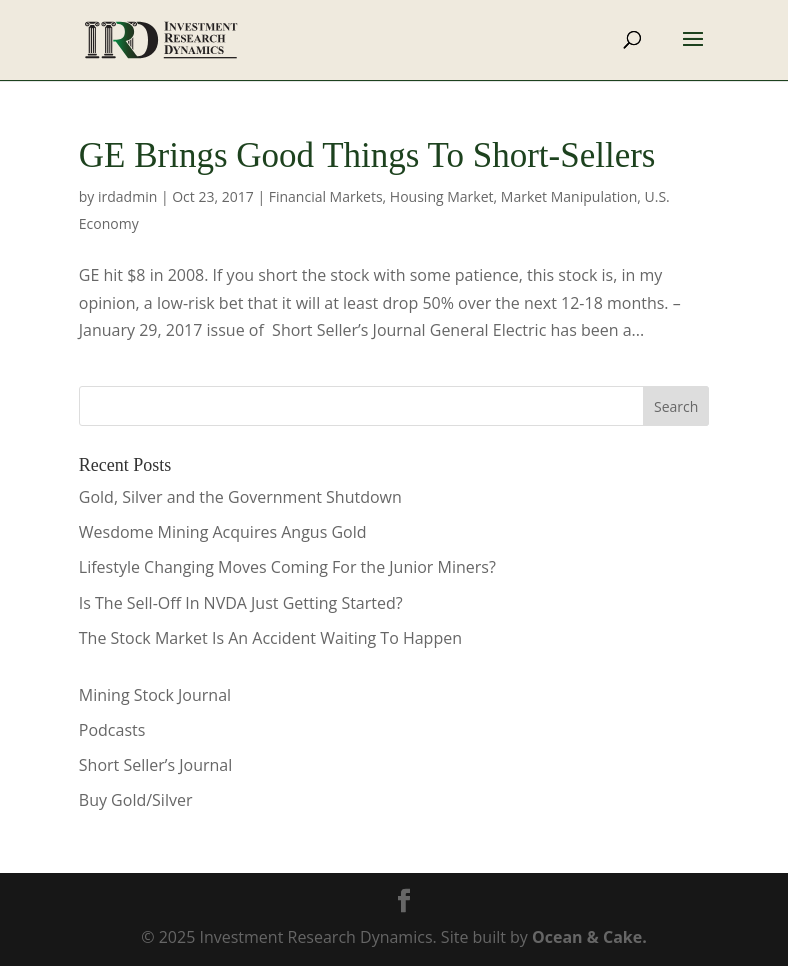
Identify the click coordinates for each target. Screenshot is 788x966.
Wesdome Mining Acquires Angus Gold (223, 532)
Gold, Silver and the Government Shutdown (240, 497)
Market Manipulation (569, 196)
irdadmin (127, 196)
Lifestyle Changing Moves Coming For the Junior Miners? (287, 567)
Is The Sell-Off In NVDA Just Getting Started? (241, 603)
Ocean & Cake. (589, 937)
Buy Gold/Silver (136, 800)
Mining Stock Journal (155, 695)
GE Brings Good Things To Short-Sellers (367, 155)
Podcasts (112, 730)
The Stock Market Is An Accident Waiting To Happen (270, 638)
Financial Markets (326, 196)
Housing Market (442, 196)
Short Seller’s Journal (155, 765)
